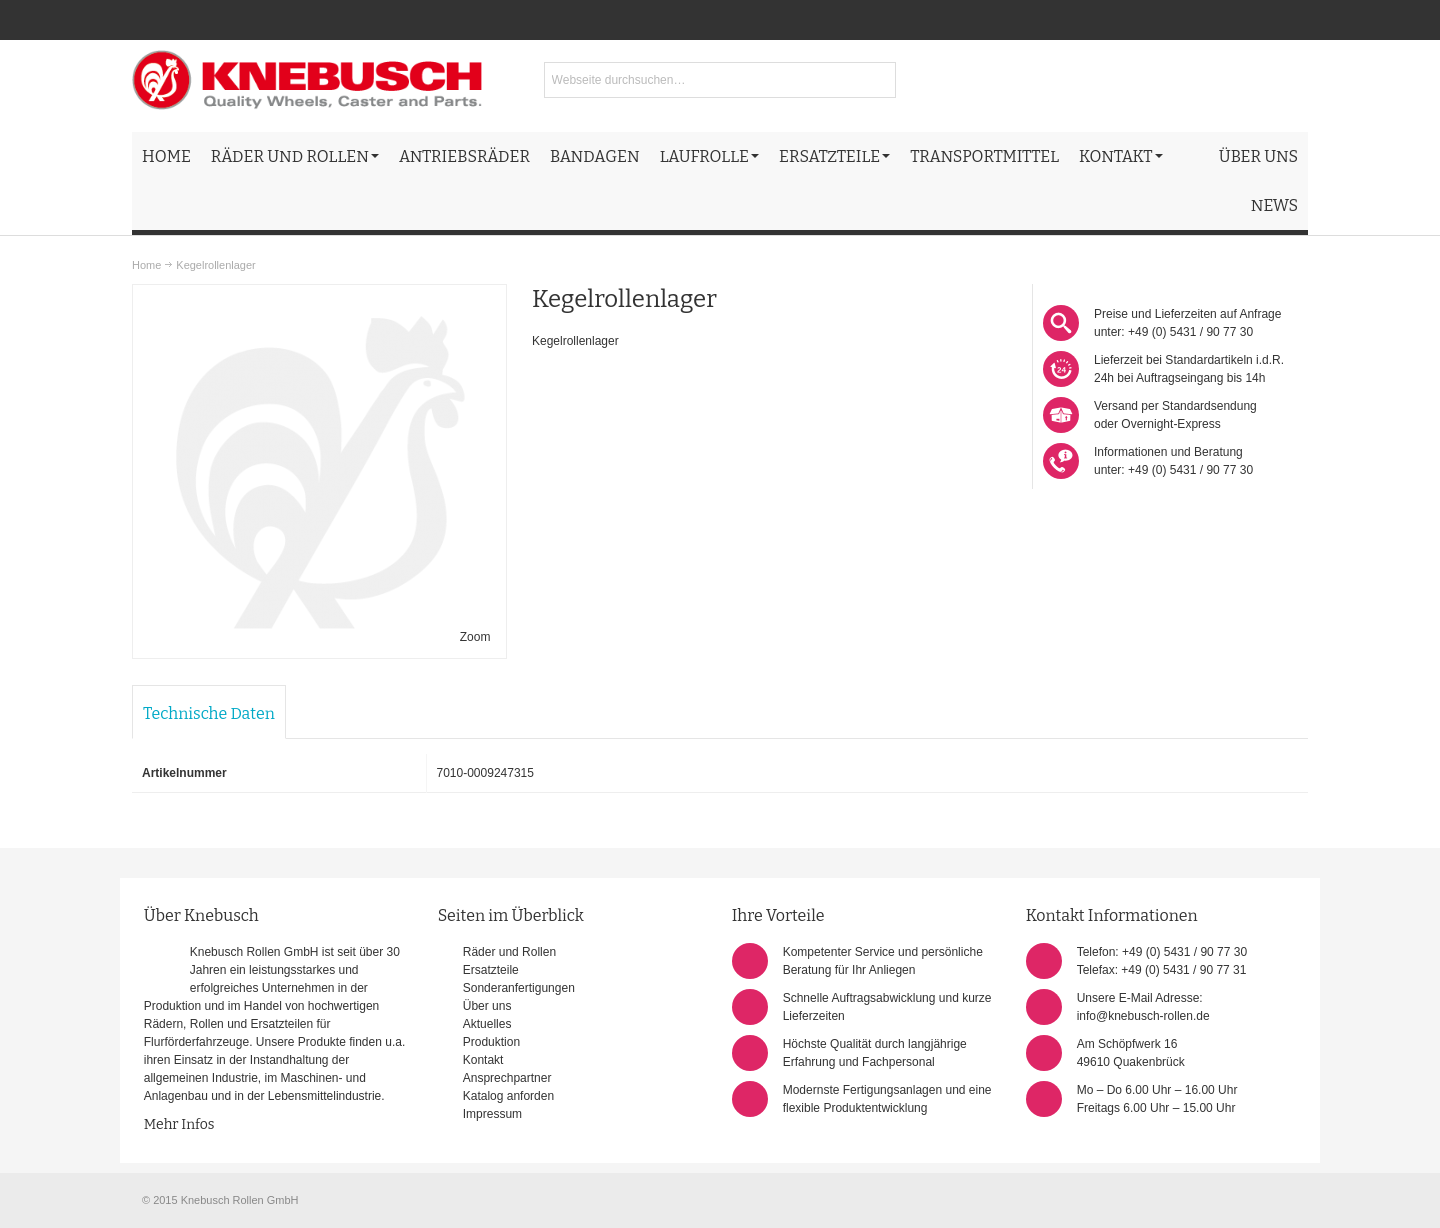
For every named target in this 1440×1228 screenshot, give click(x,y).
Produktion (491, 1042)
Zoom (475, 637)
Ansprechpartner (507, 1078)
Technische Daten (209, 713)
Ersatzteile (491, 970)
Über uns (487, 1006)
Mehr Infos (179, 1124)
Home (146, 265)
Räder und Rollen (509, 952)
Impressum (492, 1114)
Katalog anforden (508, 1096)
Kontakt (483, 1060)
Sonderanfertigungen (519, 988)
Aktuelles (487, 1024)
